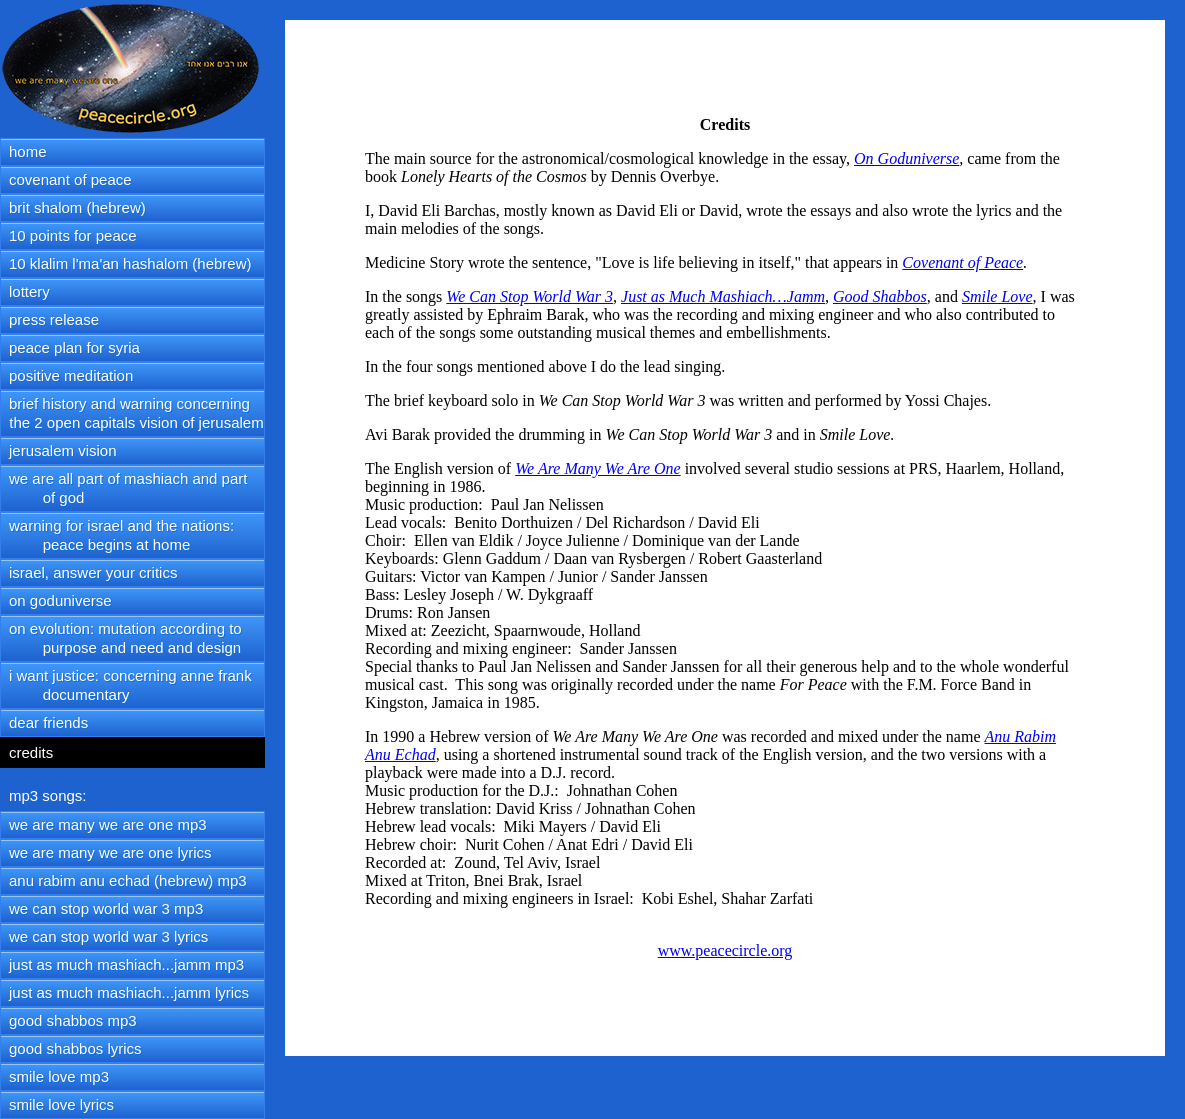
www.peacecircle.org (725, 950)
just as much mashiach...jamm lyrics (129, 992)
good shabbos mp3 (73, 1020)
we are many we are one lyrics (110, 852)
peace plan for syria (74, 347)
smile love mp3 (59, 1076)
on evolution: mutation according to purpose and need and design (121, 638)
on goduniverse (60, 600)
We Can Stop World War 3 (529, 296)
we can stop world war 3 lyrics (108, 936)
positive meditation (71, 375)
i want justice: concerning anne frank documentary (126, 685)
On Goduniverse (906, 158)
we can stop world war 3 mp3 (106, 908)
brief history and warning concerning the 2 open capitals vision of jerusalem (132, 413)
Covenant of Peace (962, 262)
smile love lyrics (61, 1104)
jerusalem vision (63, 450)
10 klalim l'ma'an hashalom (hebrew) (130, 263)
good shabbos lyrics (75, 1048)
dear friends (48, 722)
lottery (29, 291)
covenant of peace (70, 179)
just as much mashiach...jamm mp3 (126, 964)
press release (54, 319)
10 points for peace (73, 235)
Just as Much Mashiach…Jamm (723, 296)
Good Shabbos (880, 296)
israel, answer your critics (93, 572)
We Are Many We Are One (597, 468)
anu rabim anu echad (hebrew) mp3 (128, 880)
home (28, 151)
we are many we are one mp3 (108, 824)
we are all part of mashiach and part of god (124, 488)
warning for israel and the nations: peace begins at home (117, 535)
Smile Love (997, 296)
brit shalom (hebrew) (77, 207)
